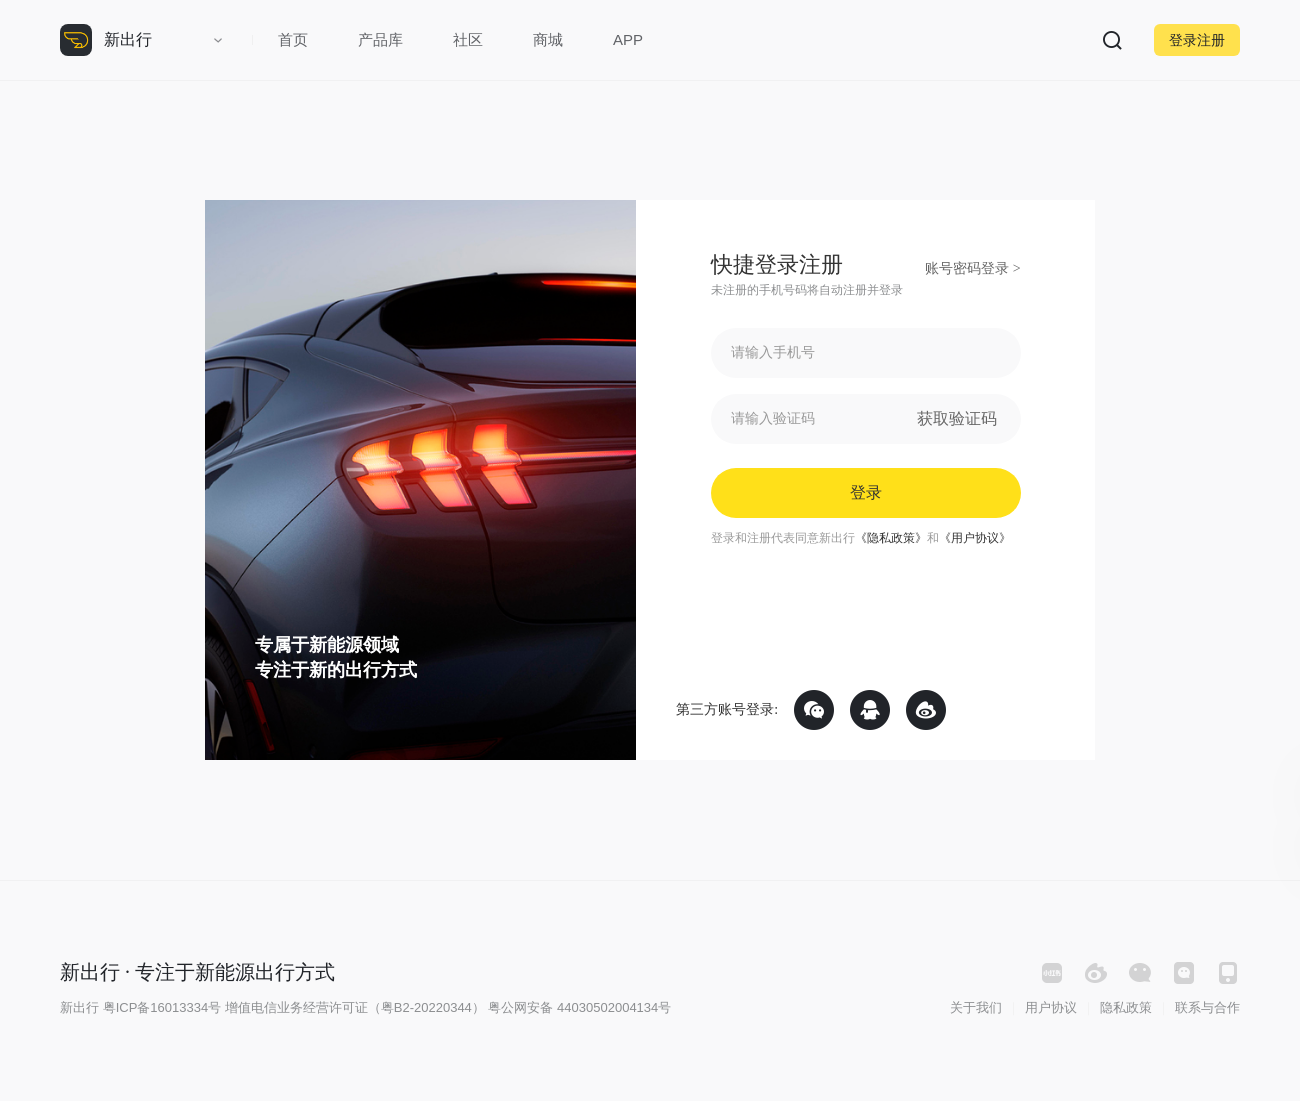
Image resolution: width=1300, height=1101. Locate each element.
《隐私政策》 (891, 538)
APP (628, 39)
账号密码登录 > (972, 268)
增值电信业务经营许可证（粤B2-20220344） (355, 1007)
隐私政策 (1126, 1007)
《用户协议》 (975, 538)
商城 (548, 39)
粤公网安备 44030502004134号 (579, 1007)
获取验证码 (957, 418)
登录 (866, 492)
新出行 (128, 39)
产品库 (380, 39)
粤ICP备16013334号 (162, 1007)
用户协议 (1051, 1007)
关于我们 (976, 1007)
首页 (293, 39)
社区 (468, 39)
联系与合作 (1207, 1007)
